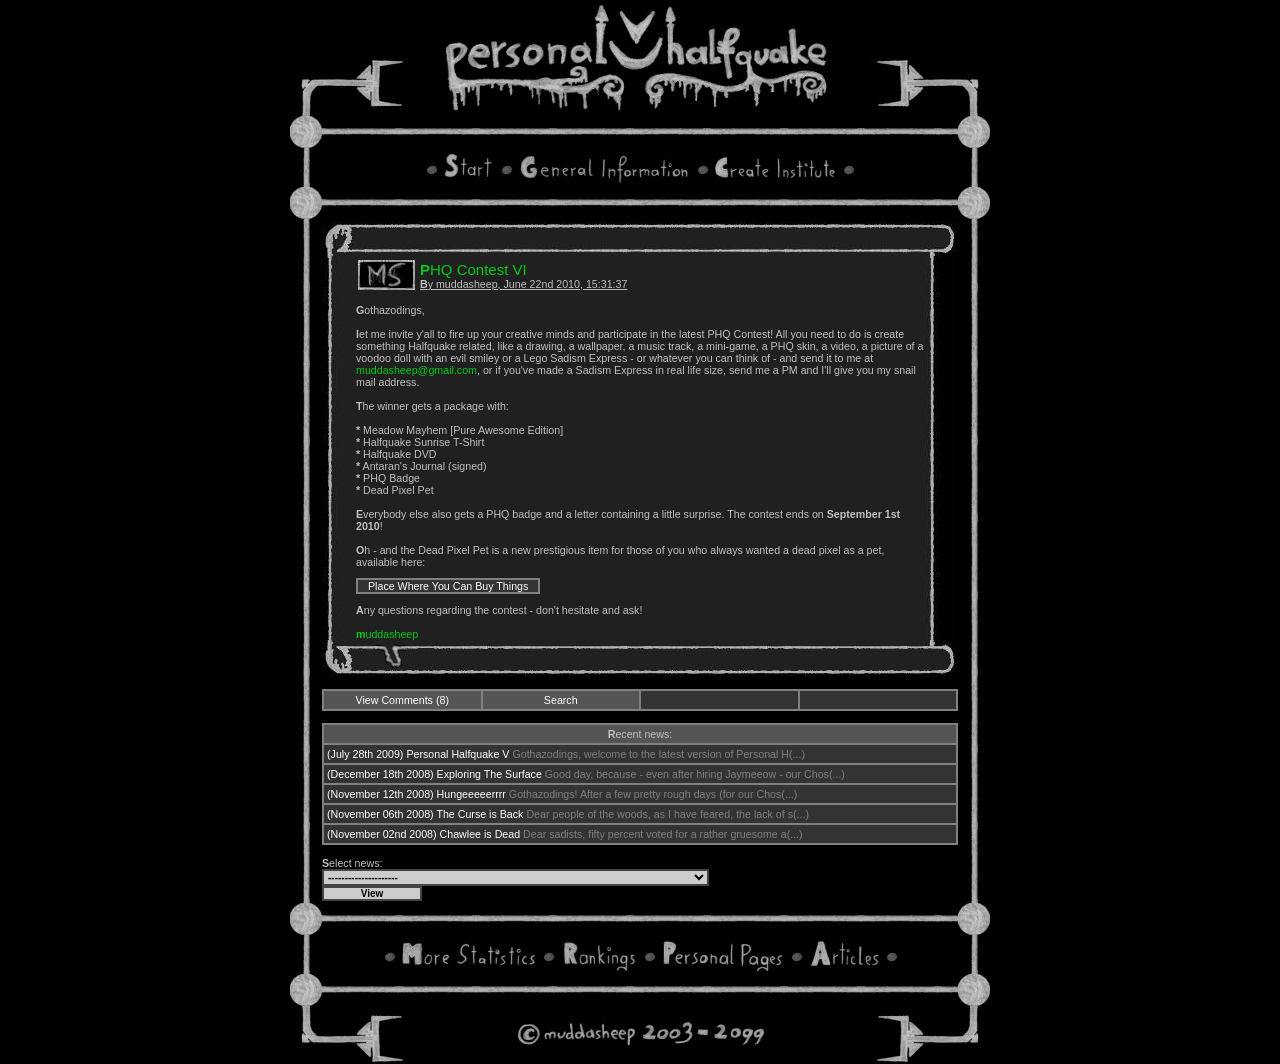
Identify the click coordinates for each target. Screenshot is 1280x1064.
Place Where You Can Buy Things (448, 586)
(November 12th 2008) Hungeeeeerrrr (416, 794)
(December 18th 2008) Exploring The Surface (434, 774)
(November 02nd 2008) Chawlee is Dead (423, 834)
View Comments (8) (402, 700)
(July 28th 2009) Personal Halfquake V (418, 754)
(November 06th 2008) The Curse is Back (425, 814)
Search (561, 700)
